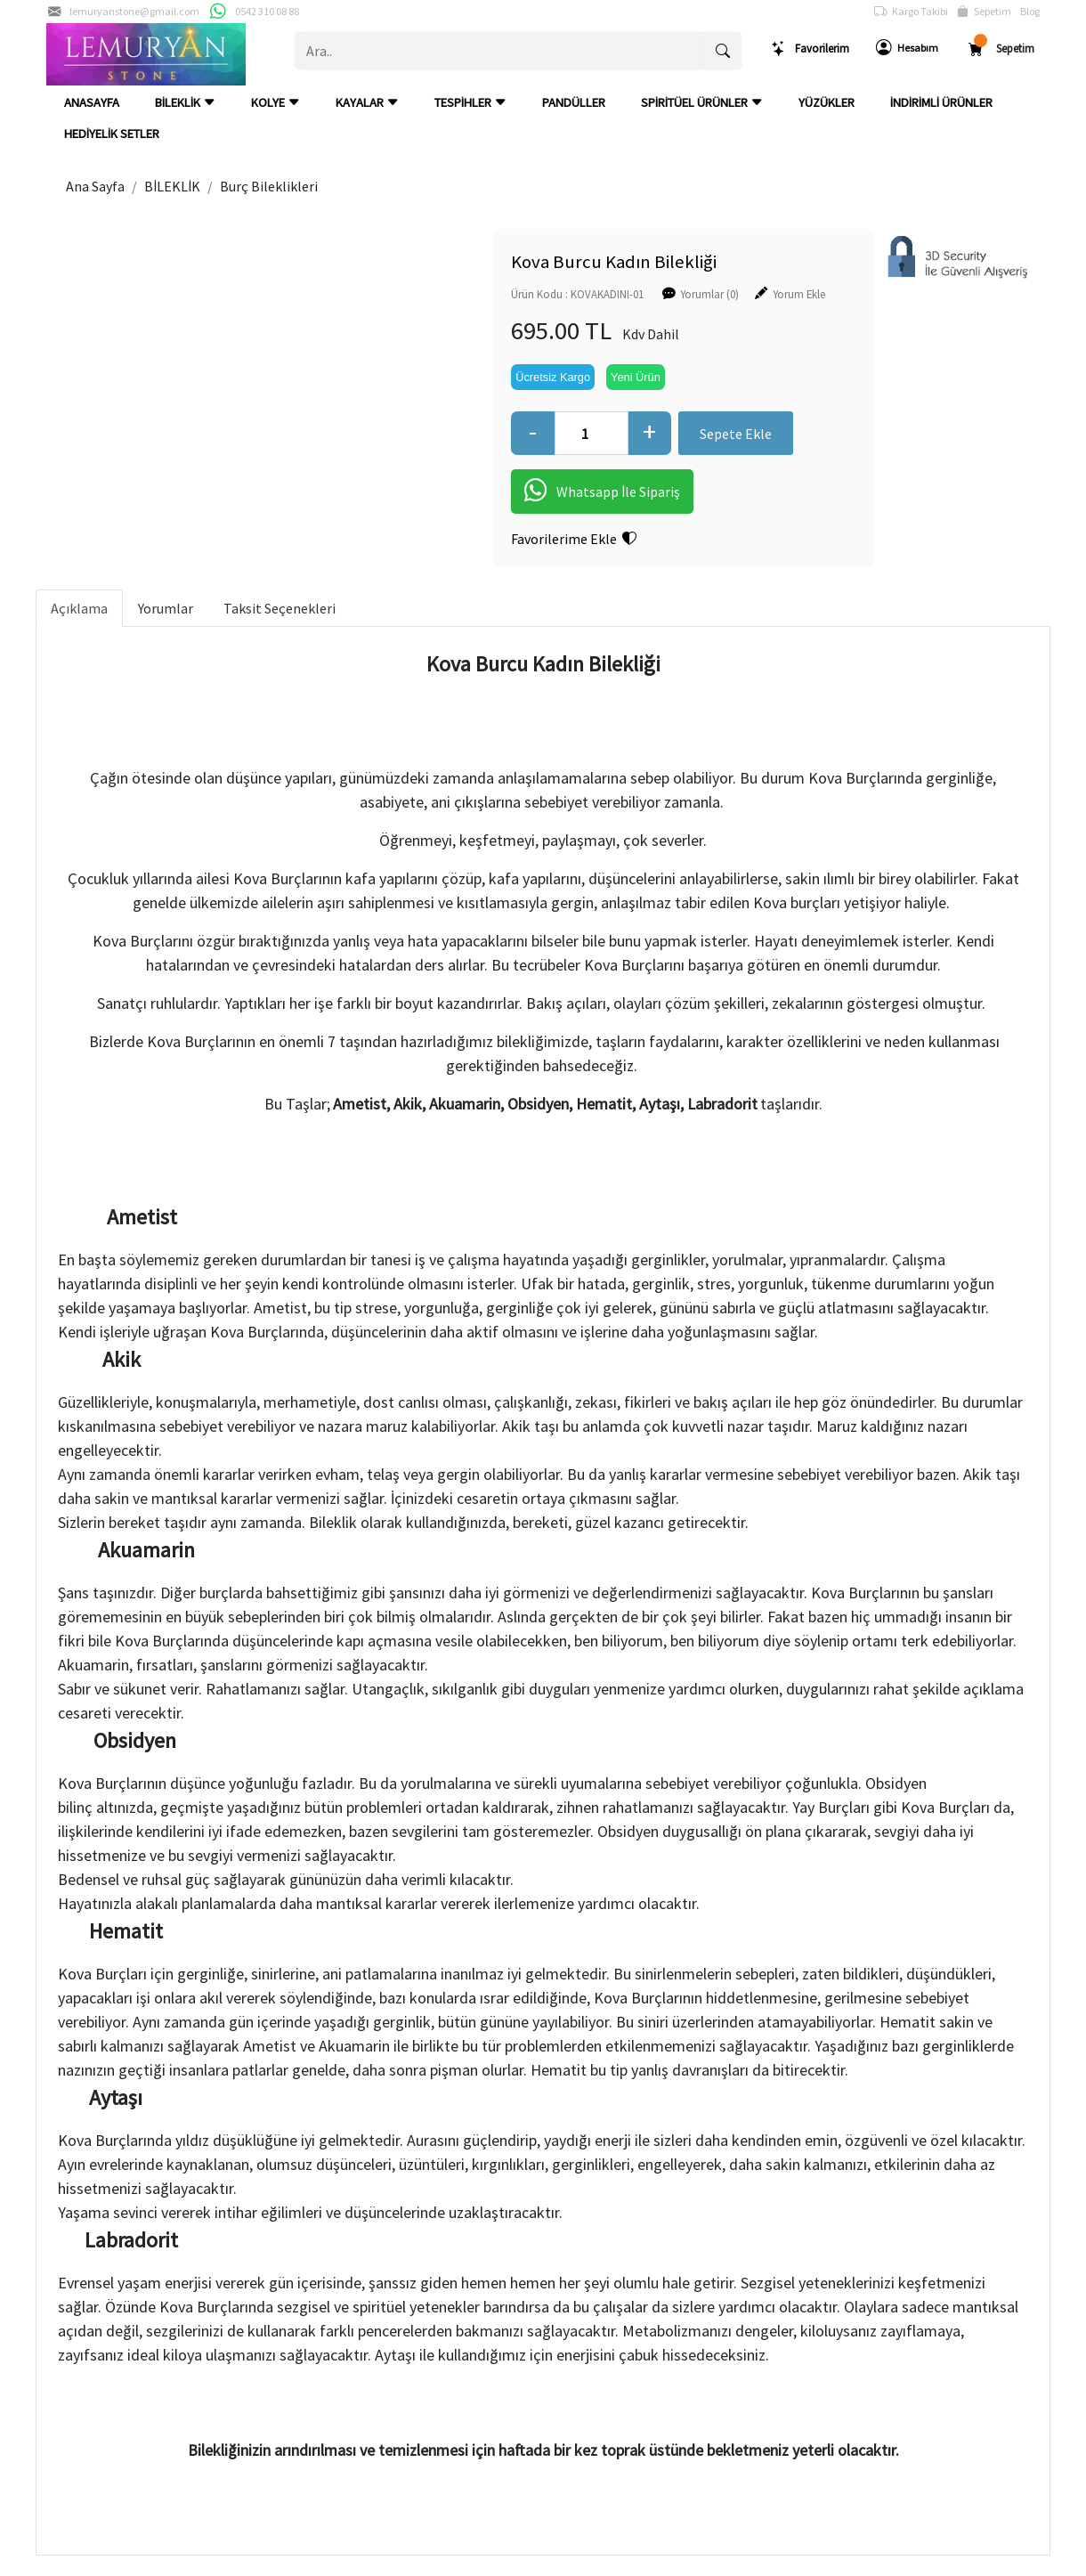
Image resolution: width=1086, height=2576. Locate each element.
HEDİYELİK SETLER (111, 134)
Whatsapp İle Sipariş (552, 491)
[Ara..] (500, 50)
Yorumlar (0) (659, 293)
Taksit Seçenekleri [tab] (279, 607)
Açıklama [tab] (79, 607)
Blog (1030, 11)
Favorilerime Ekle (524, 539)
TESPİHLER (470, 102)
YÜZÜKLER (826, 102)
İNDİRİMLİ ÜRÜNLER (941, 102)
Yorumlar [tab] (165, 607)
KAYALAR (367, 102)
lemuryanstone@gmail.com (134, 11)
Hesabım (907, 48)
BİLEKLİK (185, 102)
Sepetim (984, 12)
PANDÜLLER (573, 102)
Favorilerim (810, 48)
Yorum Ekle (749, 293)
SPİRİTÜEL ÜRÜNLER (702, 102)
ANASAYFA (91, 102)
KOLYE (275, 102)
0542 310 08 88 (267, 11)
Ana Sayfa (95, 186)
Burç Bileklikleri (269, 186)
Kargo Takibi (911, 12)
